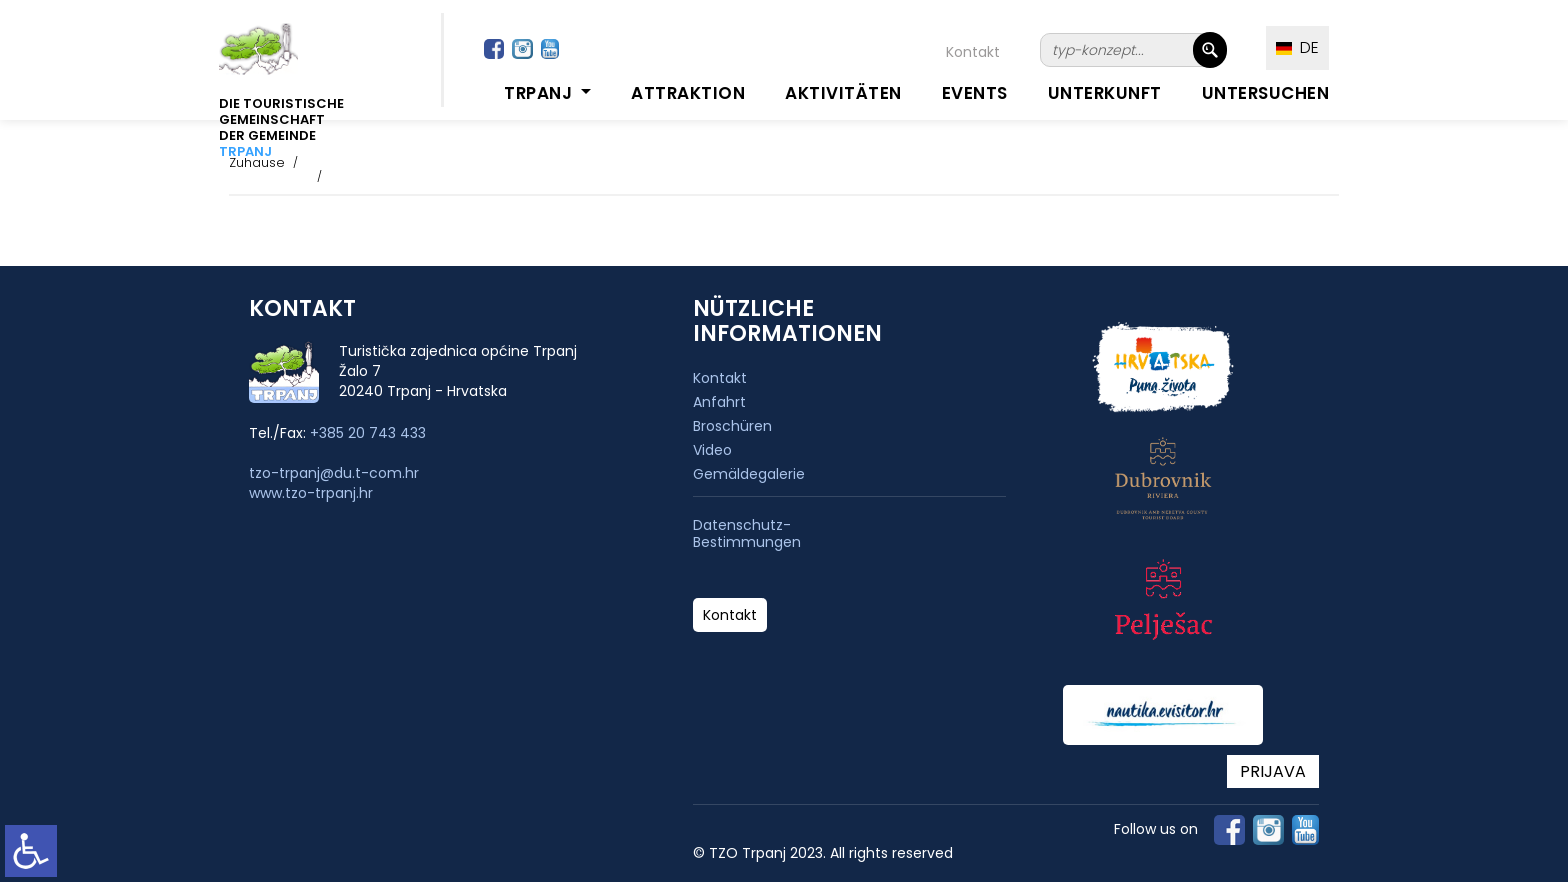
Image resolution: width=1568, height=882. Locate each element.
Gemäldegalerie (749, 474)
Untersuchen (1266, 93)
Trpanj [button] (540, 93)
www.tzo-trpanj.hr (311, 493)
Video (712, 450)
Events (975, 93)
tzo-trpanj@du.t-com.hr (334, 473)
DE (1297, 47)
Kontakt (973, 52)
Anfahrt (719, 402)
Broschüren (732, 426)
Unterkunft (1105, 93)
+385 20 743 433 (368, 433)
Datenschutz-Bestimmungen (747, 534)
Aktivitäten (843, 93)
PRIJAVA (1273, 771)
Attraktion (688, 93)
